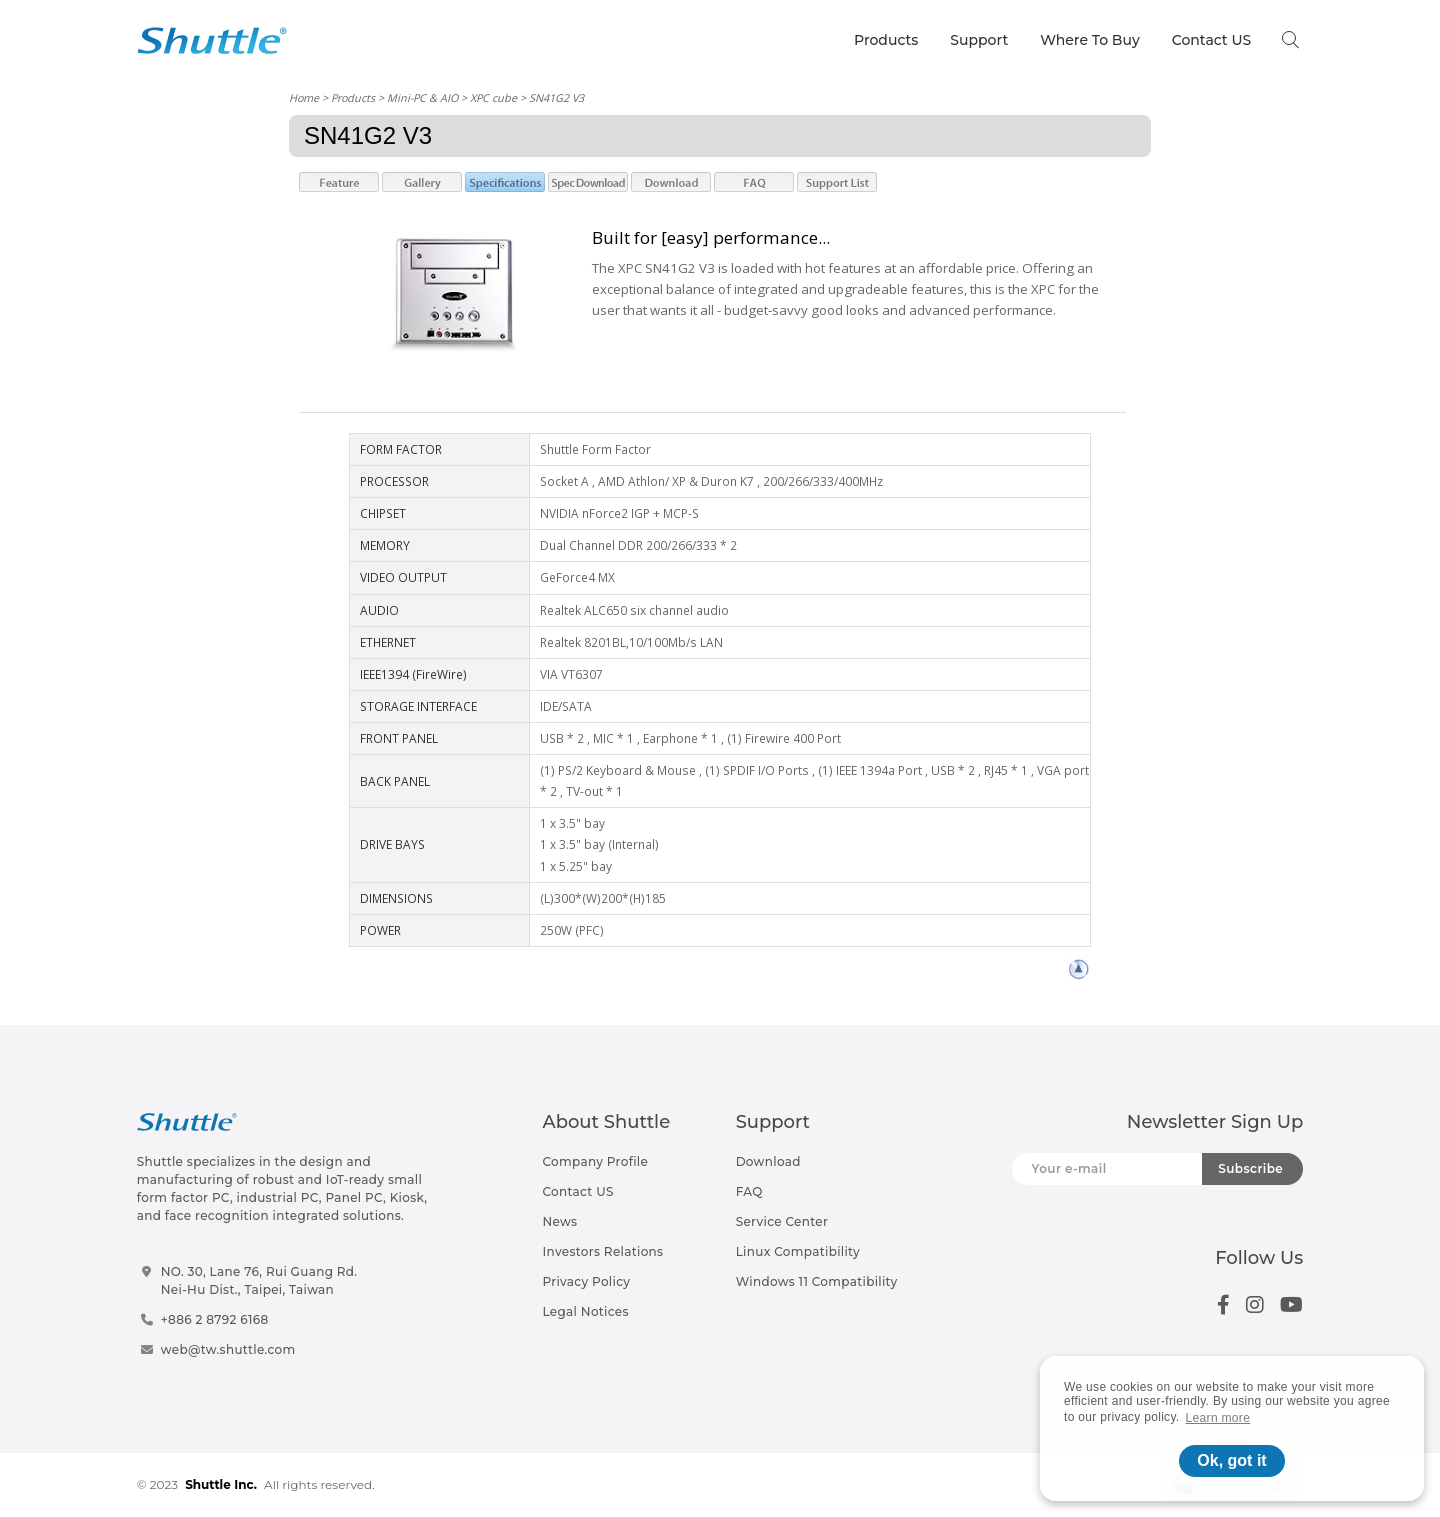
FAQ (749, 1191)
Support (979, 40)
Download (768, 1161)
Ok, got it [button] (1231, 1460)
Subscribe (1250, 1168)
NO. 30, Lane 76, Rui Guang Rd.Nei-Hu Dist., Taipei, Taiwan (259, 1280)
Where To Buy (1090, 40)
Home (304, 97)
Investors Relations (602, 1251)
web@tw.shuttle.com (228, 1349)
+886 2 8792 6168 (215, 1319)
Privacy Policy (586, 1281)
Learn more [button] (1218, 1418)
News (559, 1221)
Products (886, 40)
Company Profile (595, 1161)
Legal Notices (585, 1311)
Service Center (782, 1221)
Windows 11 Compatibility (817, 1281)
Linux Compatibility (798, 1251)
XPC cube (493, 97)
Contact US (1211, 40)
